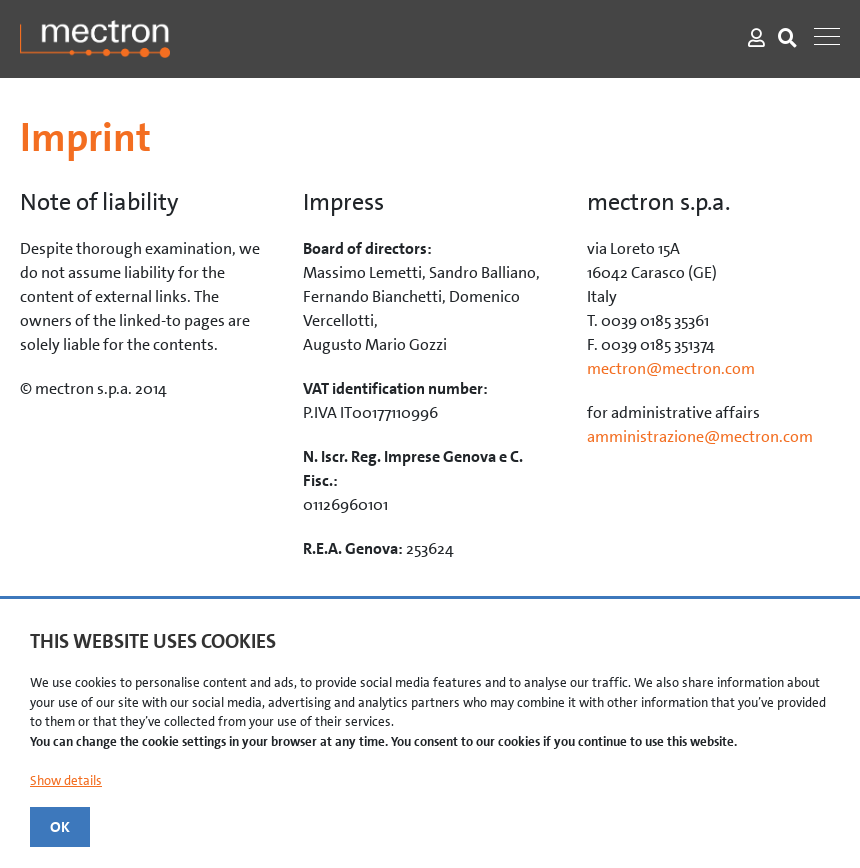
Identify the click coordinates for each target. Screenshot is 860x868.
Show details (66, 780)
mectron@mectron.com (671, 368)
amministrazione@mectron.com (700, 436)
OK (60, 827)
